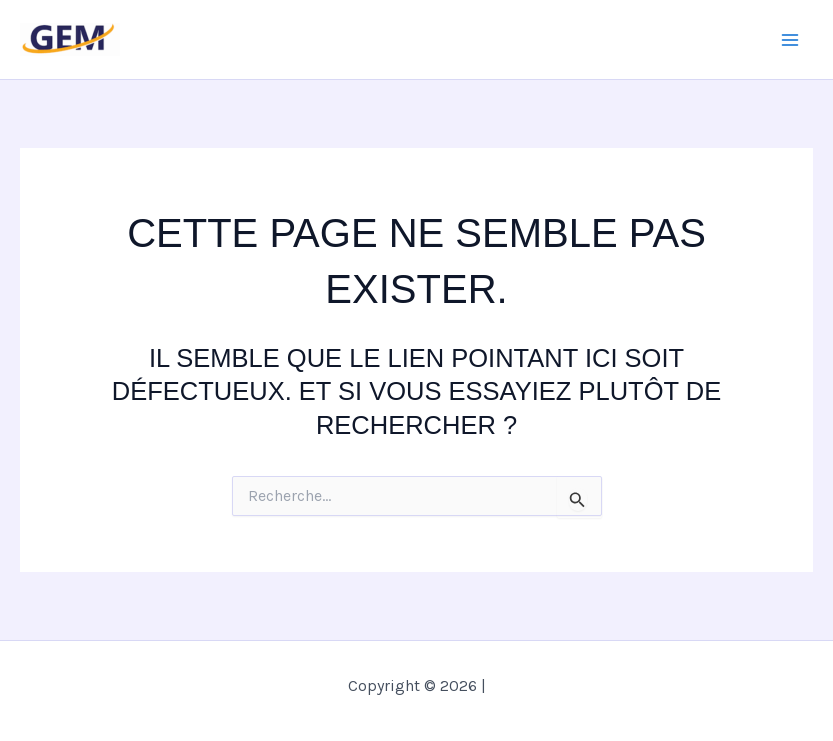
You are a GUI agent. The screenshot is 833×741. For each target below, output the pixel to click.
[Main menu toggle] (791, 40)
